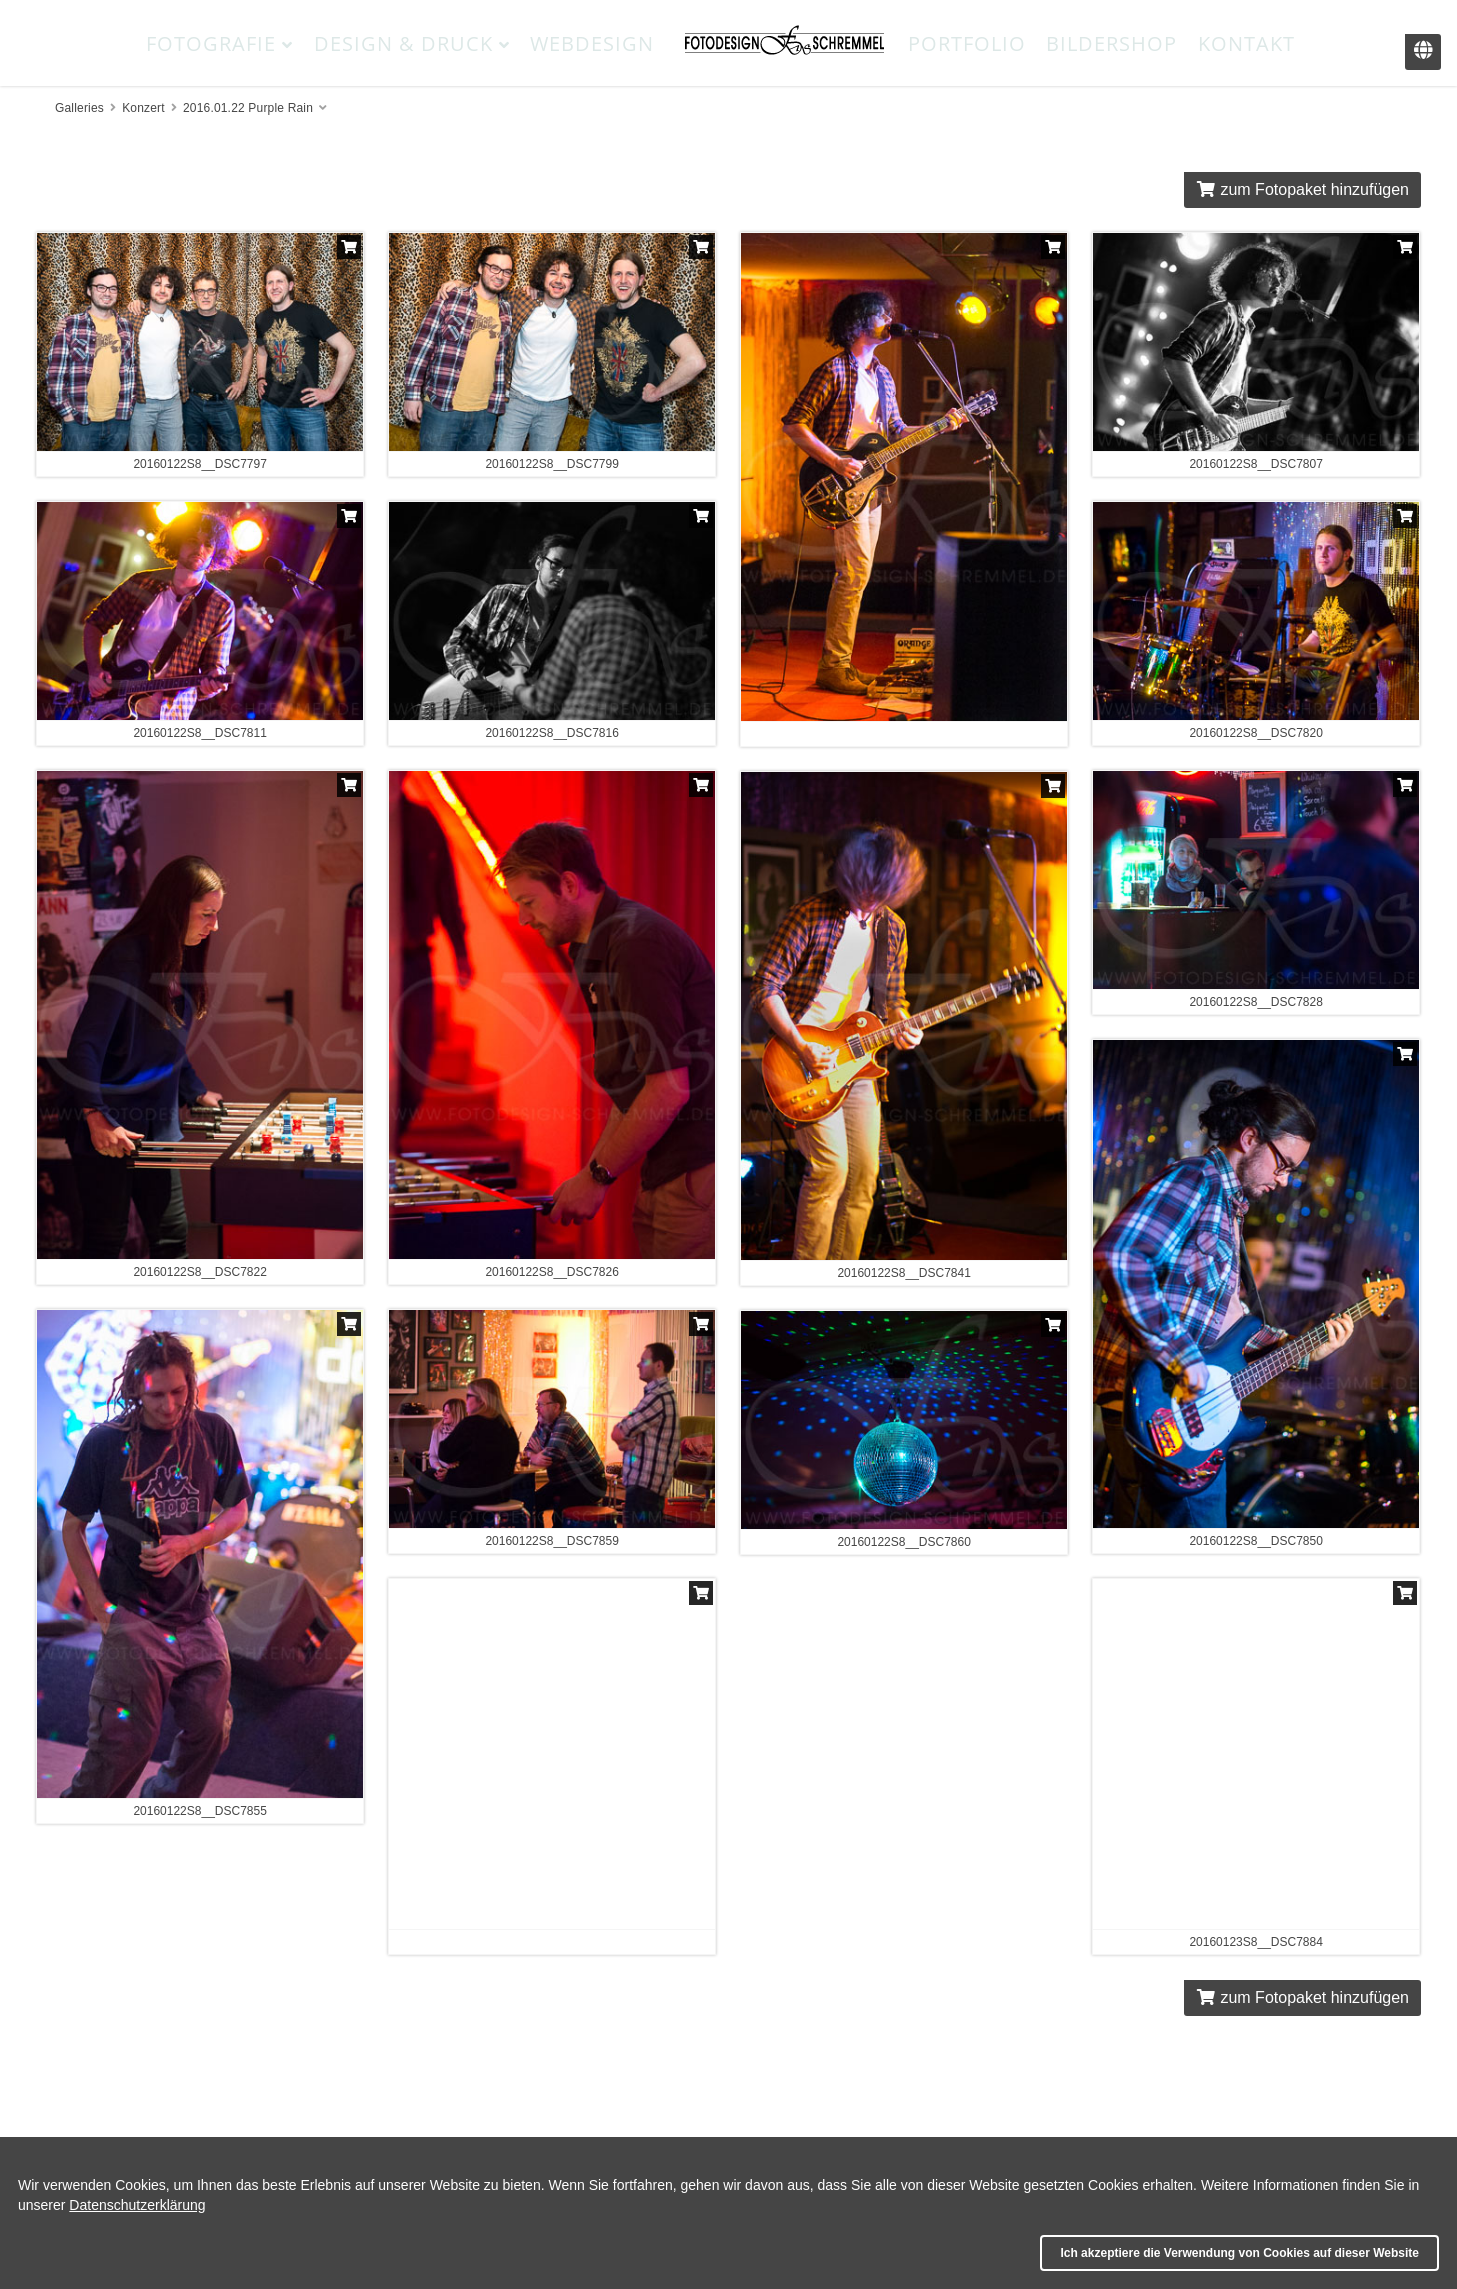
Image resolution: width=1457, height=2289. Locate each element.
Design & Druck (412, 43)
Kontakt (1246, 43)
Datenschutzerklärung (137, 2205)
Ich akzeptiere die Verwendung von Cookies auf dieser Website (1239, 2253)
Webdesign (592, 43)
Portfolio (967, 43)
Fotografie (219, 43)
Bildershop (1111, 43)
